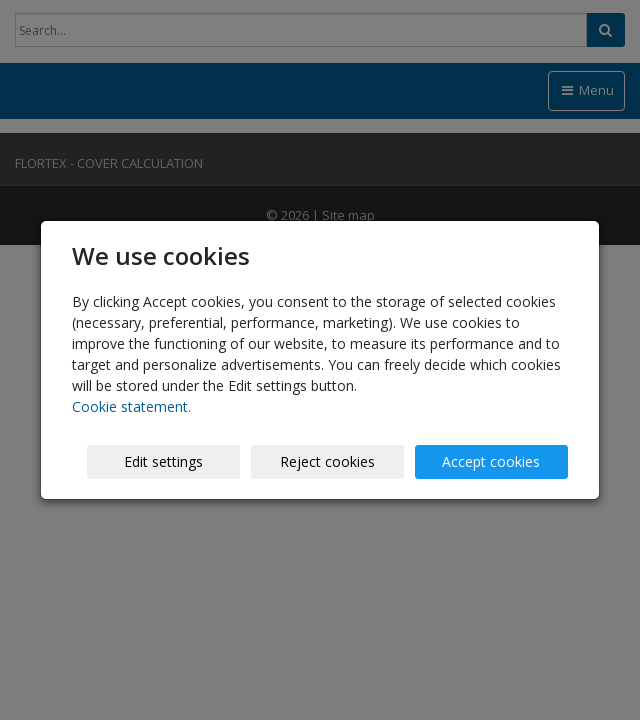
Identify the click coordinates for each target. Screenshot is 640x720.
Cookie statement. (131, 406)
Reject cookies (327, 461)
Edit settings (163, 461)
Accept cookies (491, 461)
